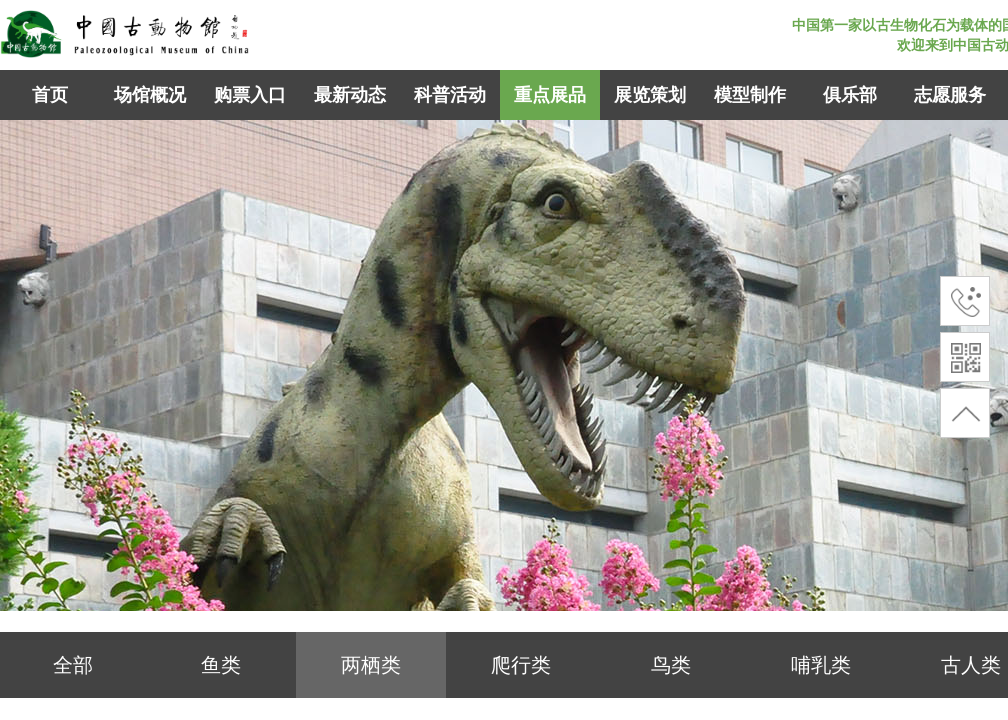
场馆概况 (150, 95)
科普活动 (450, 95)
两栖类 (371, 665)
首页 (50, 95)
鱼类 (221, 665)
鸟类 (671, 665)
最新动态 (350, 95)
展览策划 (650, 95)
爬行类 (521, 665)
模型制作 (750, 95)
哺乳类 (821, 665)
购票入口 (250, 95)
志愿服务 (950, 95)
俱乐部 (850, 95)
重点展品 (550, 95)
